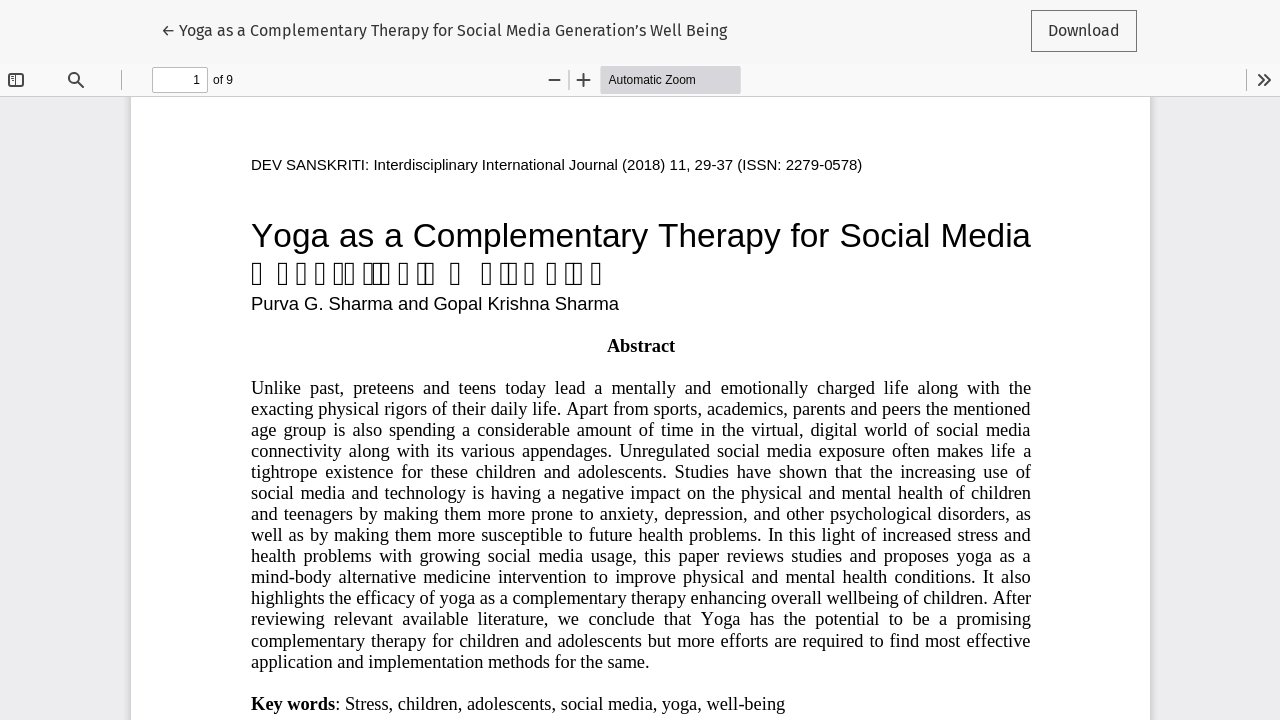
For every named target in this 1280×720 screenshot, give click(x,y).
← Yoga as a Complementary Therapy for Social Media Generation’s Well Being (444, 29)
